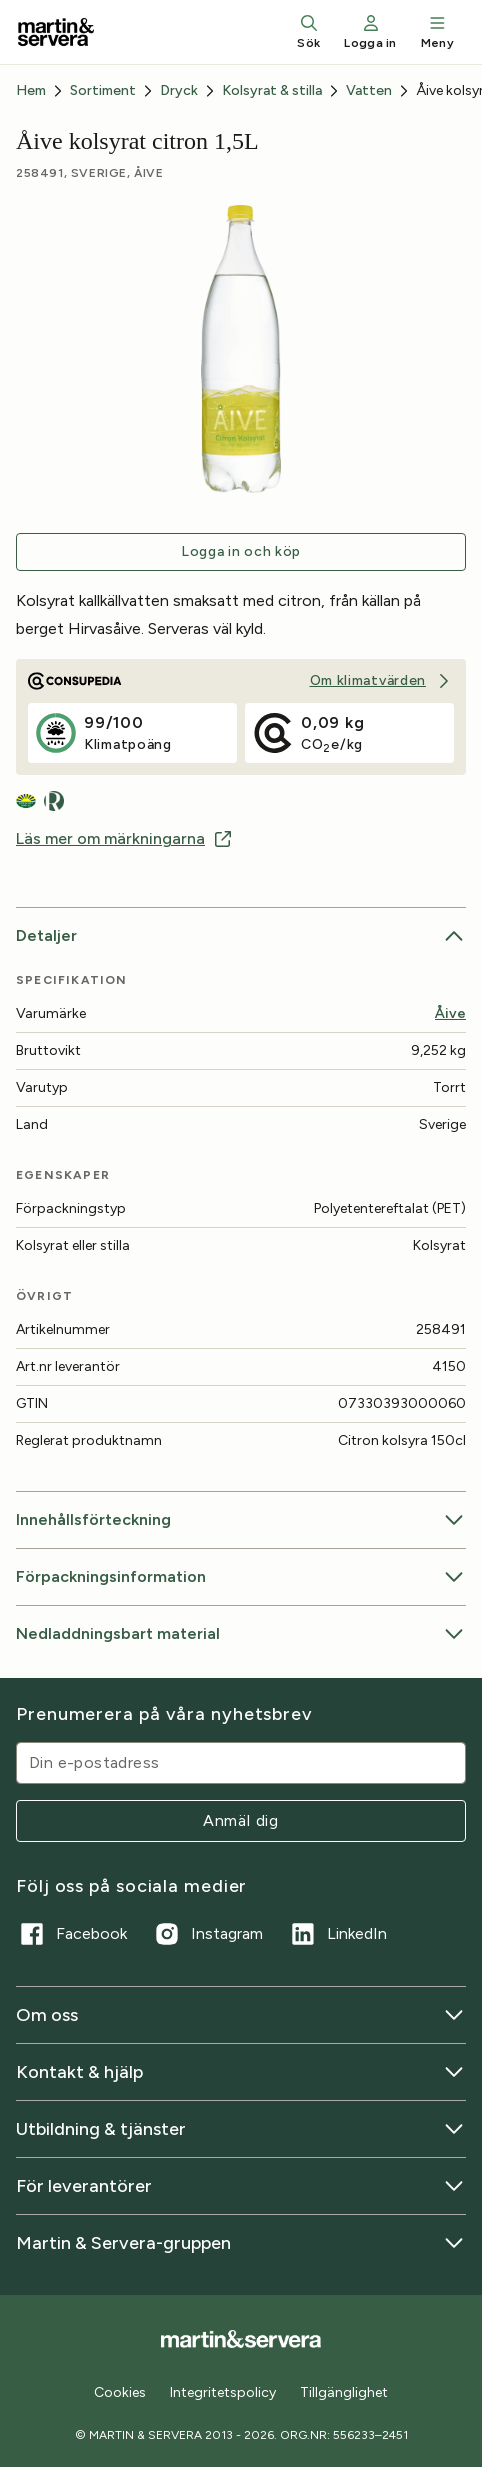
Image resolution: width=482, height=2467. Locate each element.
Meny (437, 31)
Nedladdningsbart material (241, 1634)
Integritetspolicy (223, 2392)
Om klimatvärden (382, 681)
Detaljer (241, 936)
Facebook (71, 1934)
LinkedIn (337, 1934)
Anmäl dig (241, 1820)
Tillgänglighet (344, 2392)
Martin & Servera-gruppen (241, 2243)
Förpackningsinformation (241, 1577)
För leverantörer (241, 2186)
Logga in (370, 31)
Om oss (241, 2015)
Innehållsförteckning (241, 1520)
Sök (308, 31)
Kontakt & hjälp (241, 2072)
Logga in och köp (241, 551)
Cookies (120, 2393)
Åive (450, 1013)
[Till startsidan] (56, 32)
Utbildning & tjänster (241, 2129)
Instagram (207, 1934)
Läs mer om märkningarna (124, 839)
